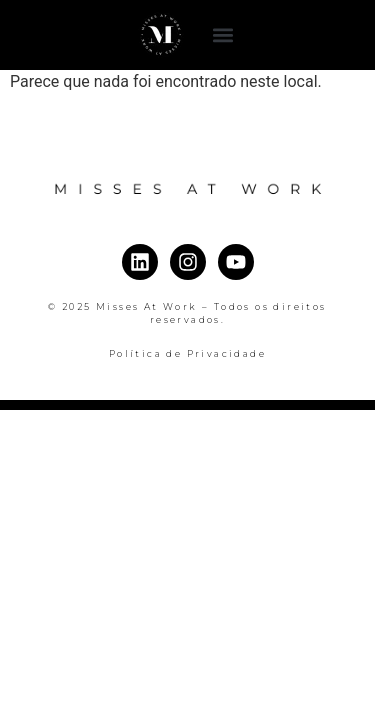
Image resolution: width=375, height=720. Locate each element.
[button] (222, 35)
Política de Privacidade (187, 353)
